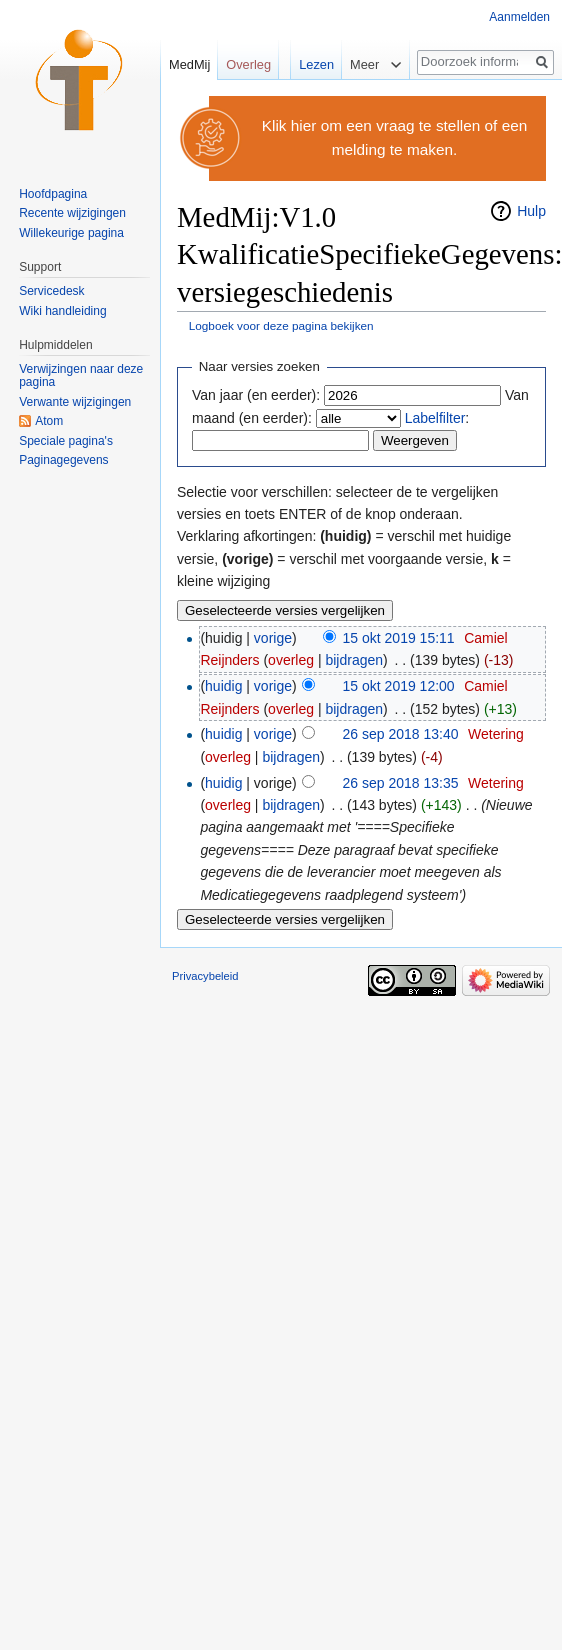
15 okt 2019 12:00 (399, 686)
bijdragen (354, 660)
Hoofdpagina (53, 194)
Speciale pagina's (66, 441)
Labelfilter (435, 418)
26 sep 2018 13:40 (401, 734)
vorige (273, 638)
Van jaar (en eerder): (256, 395)
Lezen (310, 64)
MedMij (189, 64)
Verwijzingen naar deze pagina (81, 376)
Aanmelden (519, 17)
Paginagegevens (63, 460)
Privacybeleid (205, 976)
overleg (291, 660)
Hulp (531, 211)
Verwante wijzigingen (75, 402)
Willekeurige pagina (71, 233)
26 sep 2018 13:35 (401, 783)
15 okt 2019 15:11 (399, 638)
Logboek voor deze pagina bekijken (281, 325)
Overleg (248, 64)
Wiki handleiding (62, 311)
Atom (49, 421)
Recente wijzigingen (72, 213)
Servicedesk (51, 291)
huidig (223, 686)
